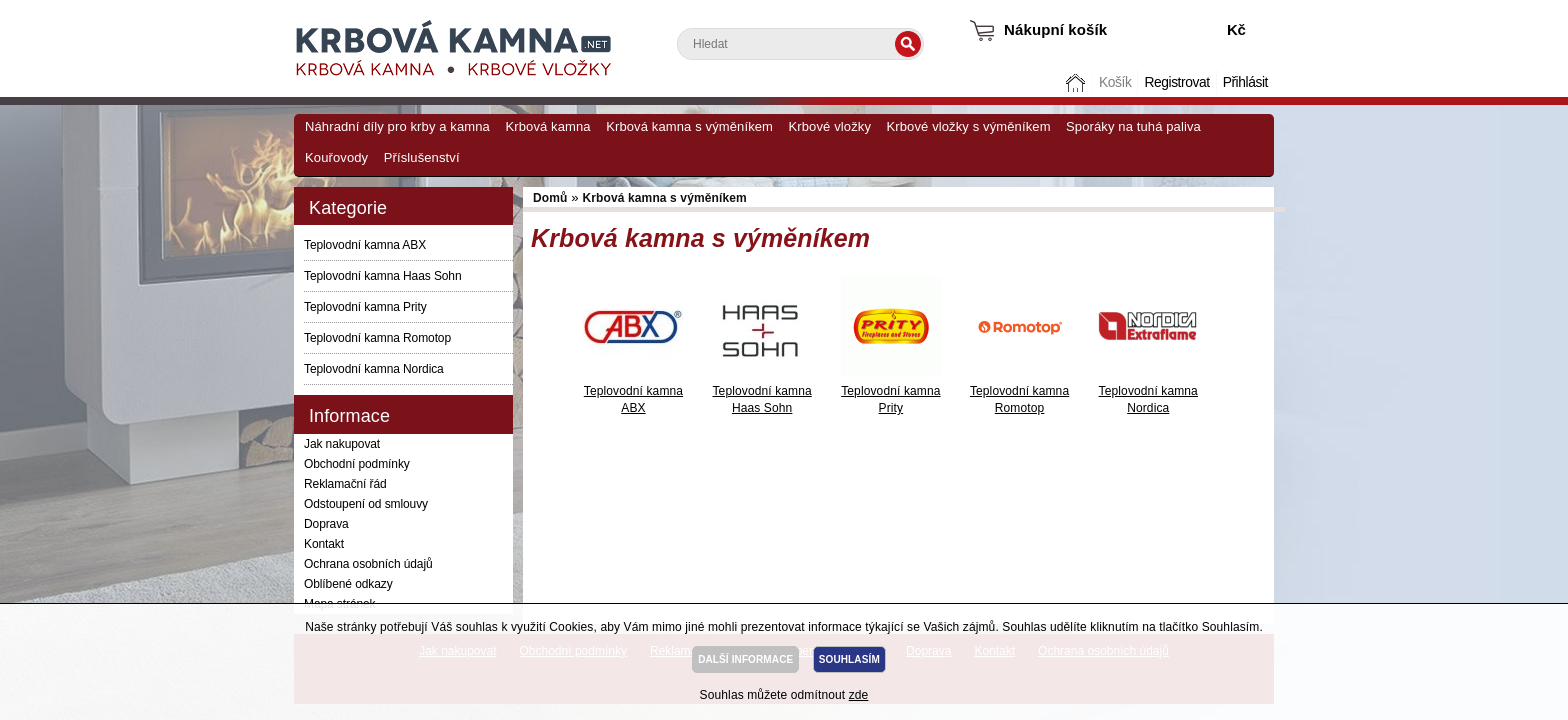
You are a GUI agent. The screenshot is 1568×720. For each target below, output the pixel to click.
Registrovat (1176, 82)
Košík (1115, 82)
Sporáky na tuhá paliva (1133, 126)
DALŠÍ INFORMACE (745, 659)
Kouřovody (336, 157)
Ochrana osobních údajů (368, 564)
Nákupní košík (1055, 29)
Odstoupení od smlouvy (366, 504)
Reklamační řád (345, 484)
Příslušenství (422, 157)
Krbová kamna (547, 126)
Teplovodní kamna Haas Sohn (383, 276)
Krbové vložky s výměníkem (968, 126)
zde (859, 695)
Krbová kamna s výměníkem (689, 126)
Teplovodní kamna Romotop (377, 338)
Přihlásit (1245, 82)
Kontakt (324, 544)
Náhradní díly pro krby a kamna (397, 126)
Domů (1078, 82)
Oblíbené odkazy (348, 584)
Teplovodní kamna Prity (365, 307)
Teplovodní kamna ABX (365, 245)
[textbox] (800, 44)
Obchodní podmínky (357, 464)
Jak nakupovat (342, 444)
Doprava (326, 524)
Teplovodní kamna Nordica (374, 369)
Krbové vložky (830, 126)
